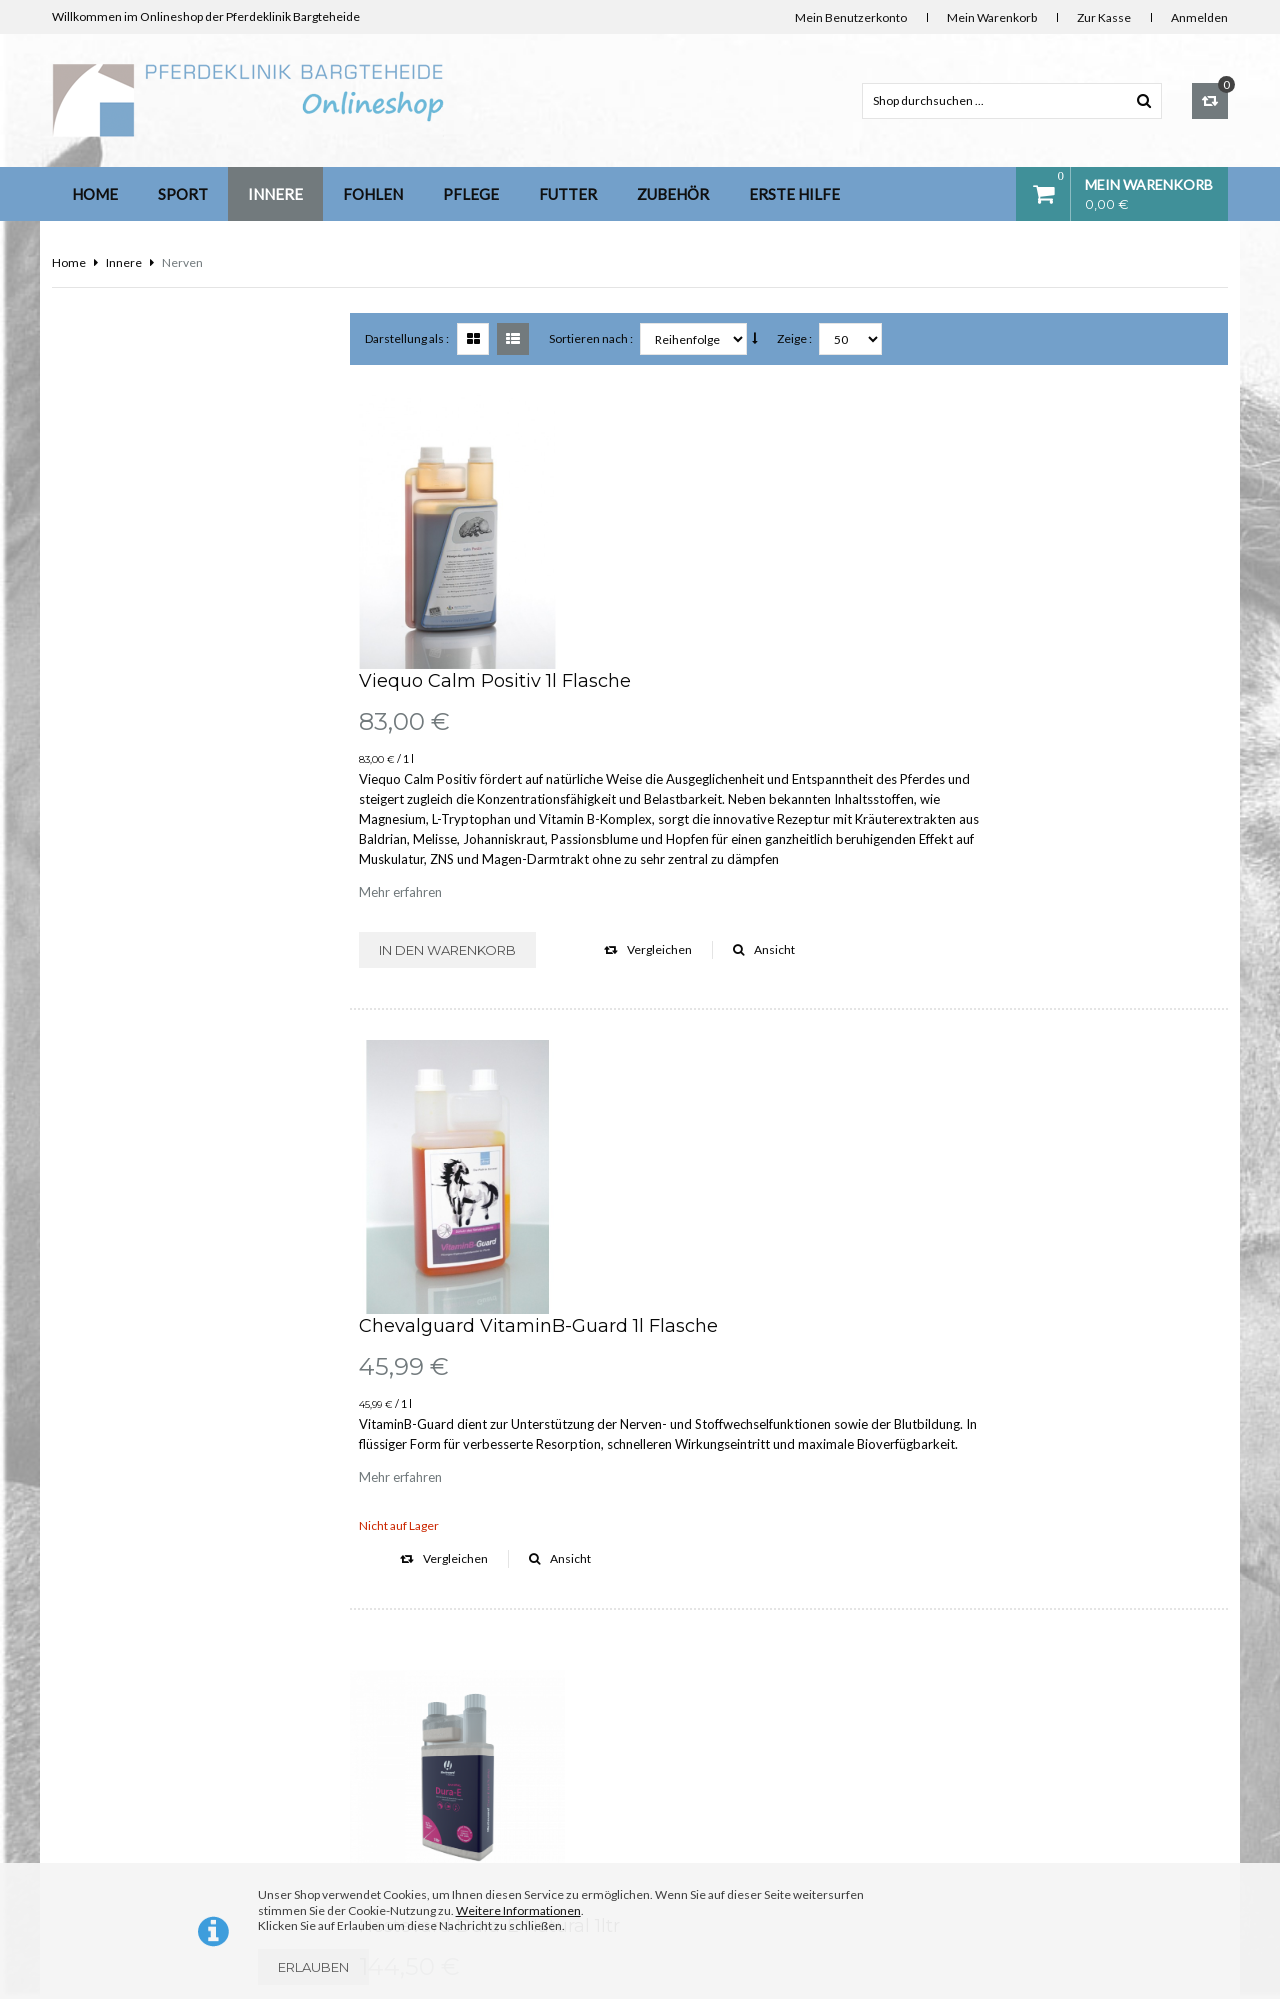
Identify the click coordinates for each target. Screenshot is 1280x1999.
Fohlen (373, 194)
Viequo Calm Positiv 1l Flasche (716, 407)
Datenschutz (396, 1806)
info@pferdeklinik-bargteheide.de (807, 1845)
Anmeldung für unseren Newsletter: (178, 379)
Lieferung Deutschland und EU (443, 1720)
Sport (183, 194)
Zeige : (796, 338)
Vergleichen (869, 675)
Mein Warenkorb (992, 17)
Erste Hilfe (794, 194)
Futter (568, 194)
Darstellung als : (409, 338)
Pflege (471, 194)
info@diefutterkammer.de (1087, 1845)
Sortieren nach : (593, 338)
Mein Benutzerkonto (851, 17)
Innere (275, 194)
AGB (374, 1849)
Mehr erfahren (621, 618)
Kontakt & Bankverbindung (433, 1677)
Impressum (393, 1763)
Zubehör (673, 194)
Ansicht (985, 675)
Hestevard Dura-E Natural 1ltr (710, 1108)
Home (95, 194)
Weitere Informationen (518, 1910)
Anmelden (1199, 17)
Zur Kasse (1104, 17)
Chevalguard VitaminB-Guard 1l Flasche (759, 778)
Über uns (386, 1634)
